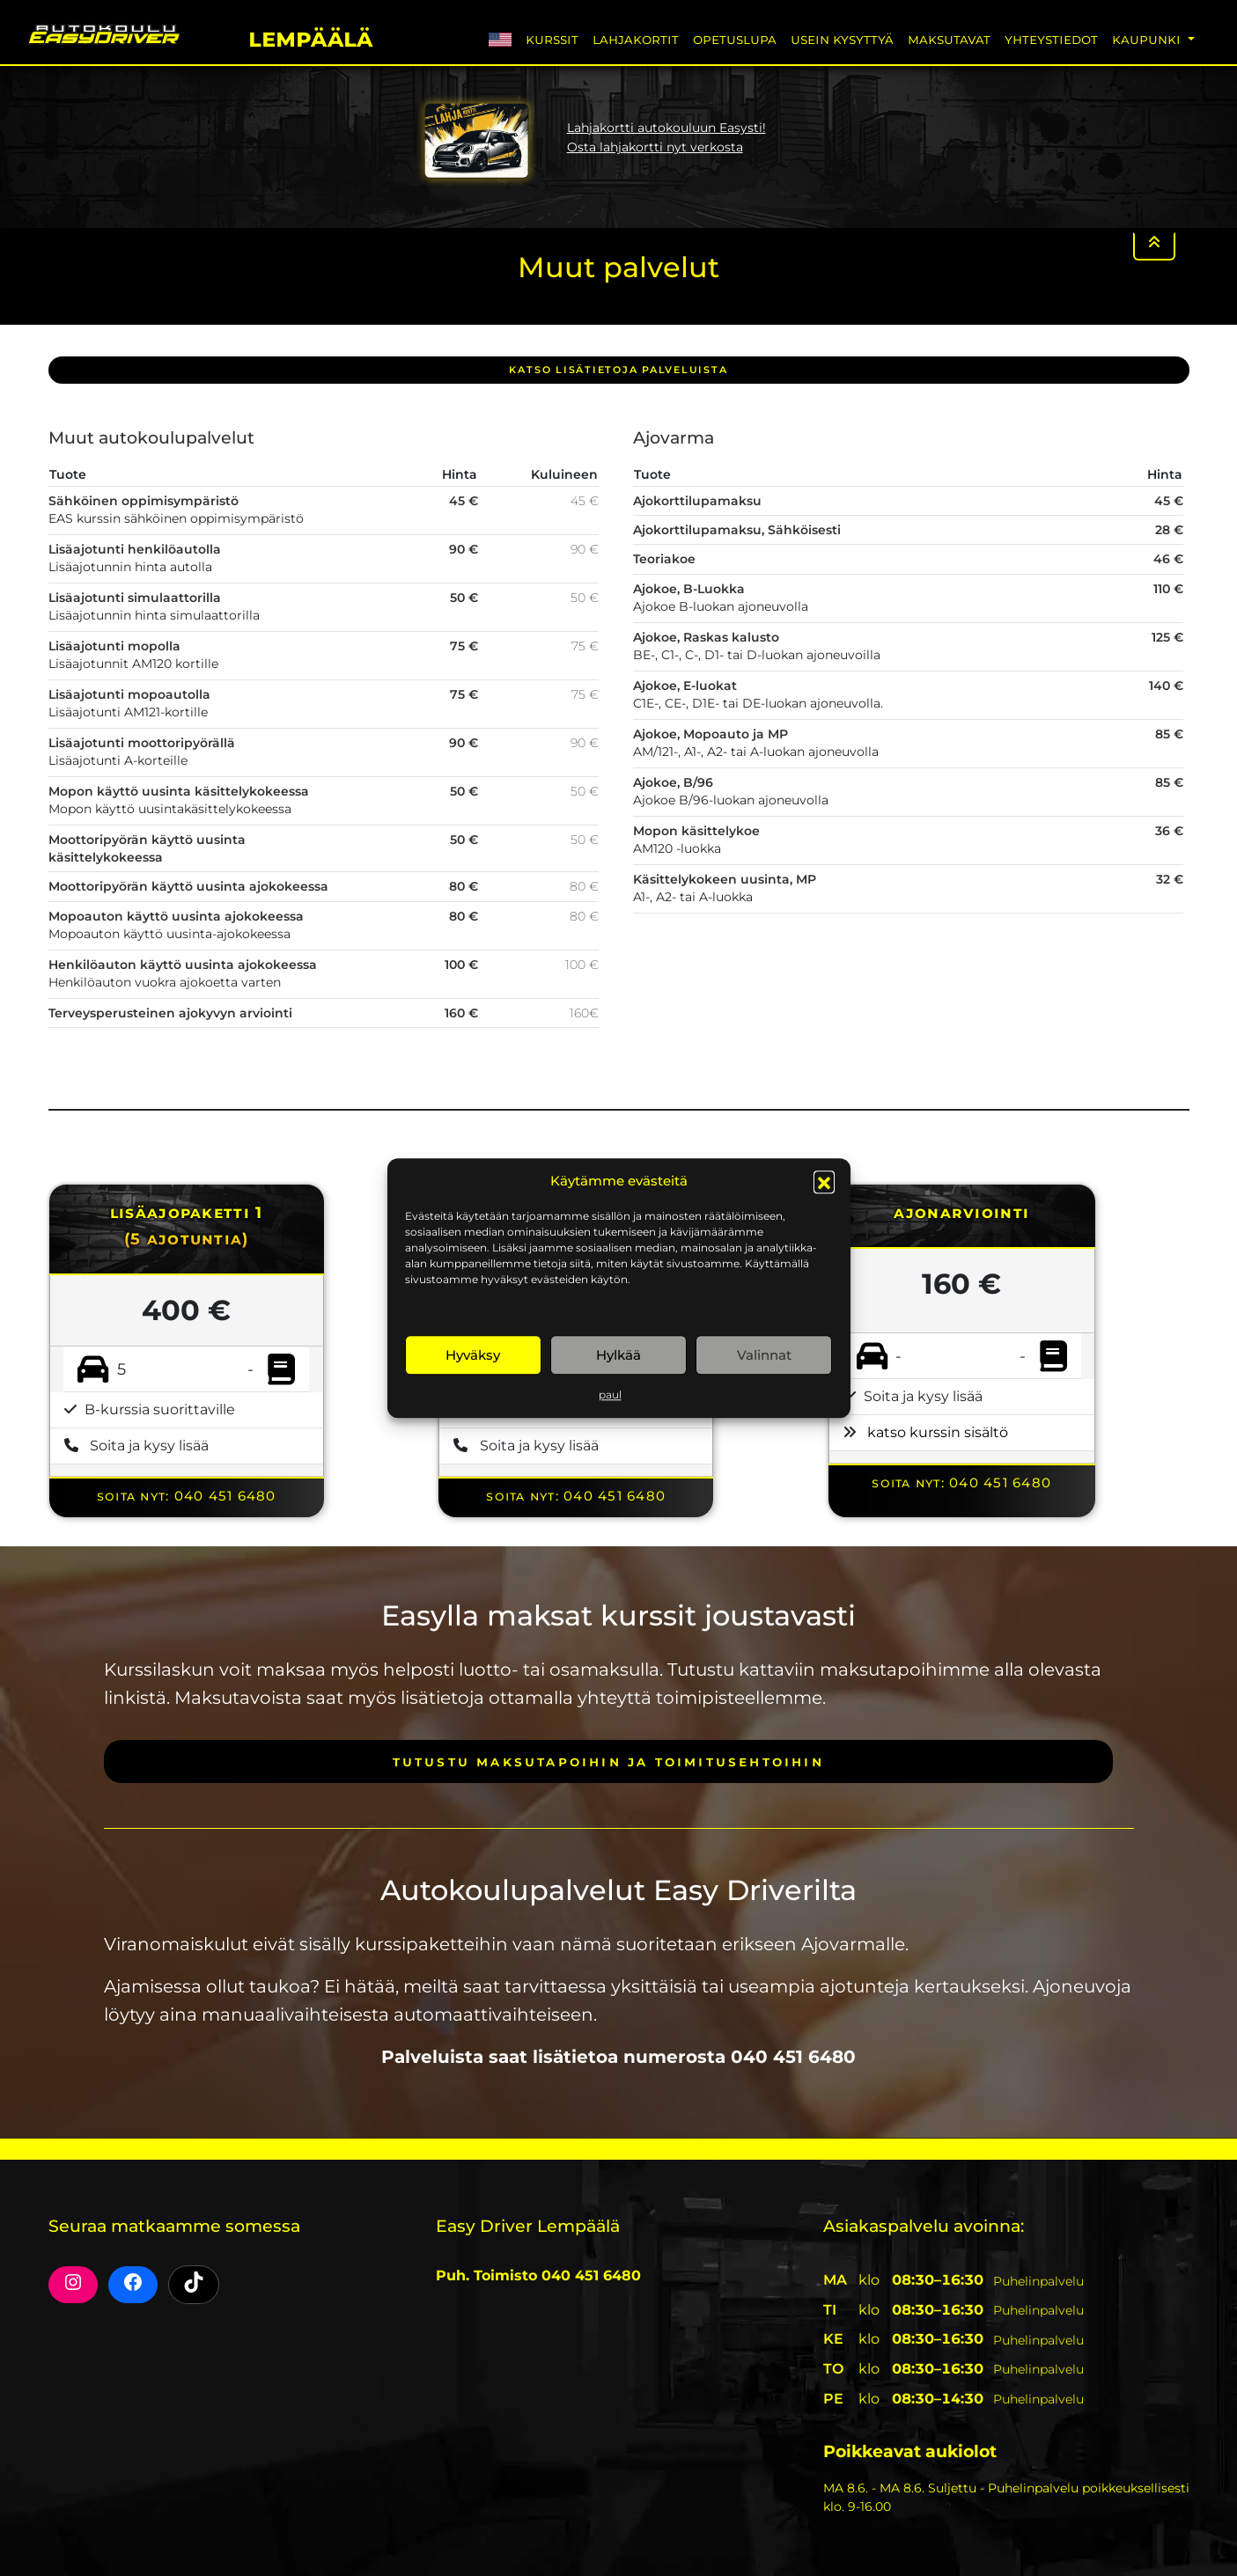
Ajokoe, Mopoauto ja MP (710, 734)
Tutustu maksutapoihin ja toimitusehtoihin (608, 1761)
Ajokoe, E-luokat (685, 686)
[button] (824, 1181)
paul (610, 1394)
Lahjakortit (636, 39)
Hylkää (618, 1355)
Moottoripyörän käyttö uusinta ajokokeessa (188, 886)
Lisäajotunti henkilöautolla (134, 549)
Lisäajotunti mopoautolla (129, 694)
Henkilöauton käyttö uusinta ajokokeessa (182, 965)
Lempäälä (310, 36)
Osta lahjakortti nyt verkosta (655, 147)
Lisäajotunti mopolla (114, 646)
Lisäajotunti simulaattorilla (134, 598)
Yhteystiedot (1051, 39)
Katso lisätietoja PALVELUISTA (618, 369)
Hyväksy (472, 1355)
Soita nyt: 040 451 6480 (186, 1495)
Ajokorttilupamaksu (697, 501)
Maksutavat (949, 39)
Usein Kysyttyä (842, 39)
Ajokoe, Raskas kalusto (706, 637)
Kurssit (552, 39)
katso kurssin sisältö (937, 1432)
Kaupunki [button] (1148, 39)
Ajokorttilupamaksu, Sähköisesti (737, 530)
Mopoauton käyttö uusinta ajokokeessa (176, 916)
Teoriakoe (664, 559)
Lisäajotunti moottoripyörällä (141, 743)
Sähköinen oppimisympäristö (143, 501)
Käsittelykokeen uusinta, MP (724, 879)
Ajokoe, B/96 (673, 782)
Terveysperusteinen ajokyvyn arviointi (170, 1013)
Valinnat (764, 1355)
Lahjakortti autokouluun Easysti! (666, 128)
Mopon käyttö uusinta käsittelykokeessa (178, 791)
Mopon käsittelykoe (696, 831)
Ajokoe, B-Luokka (689, 589)
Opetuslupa (735, 39)
